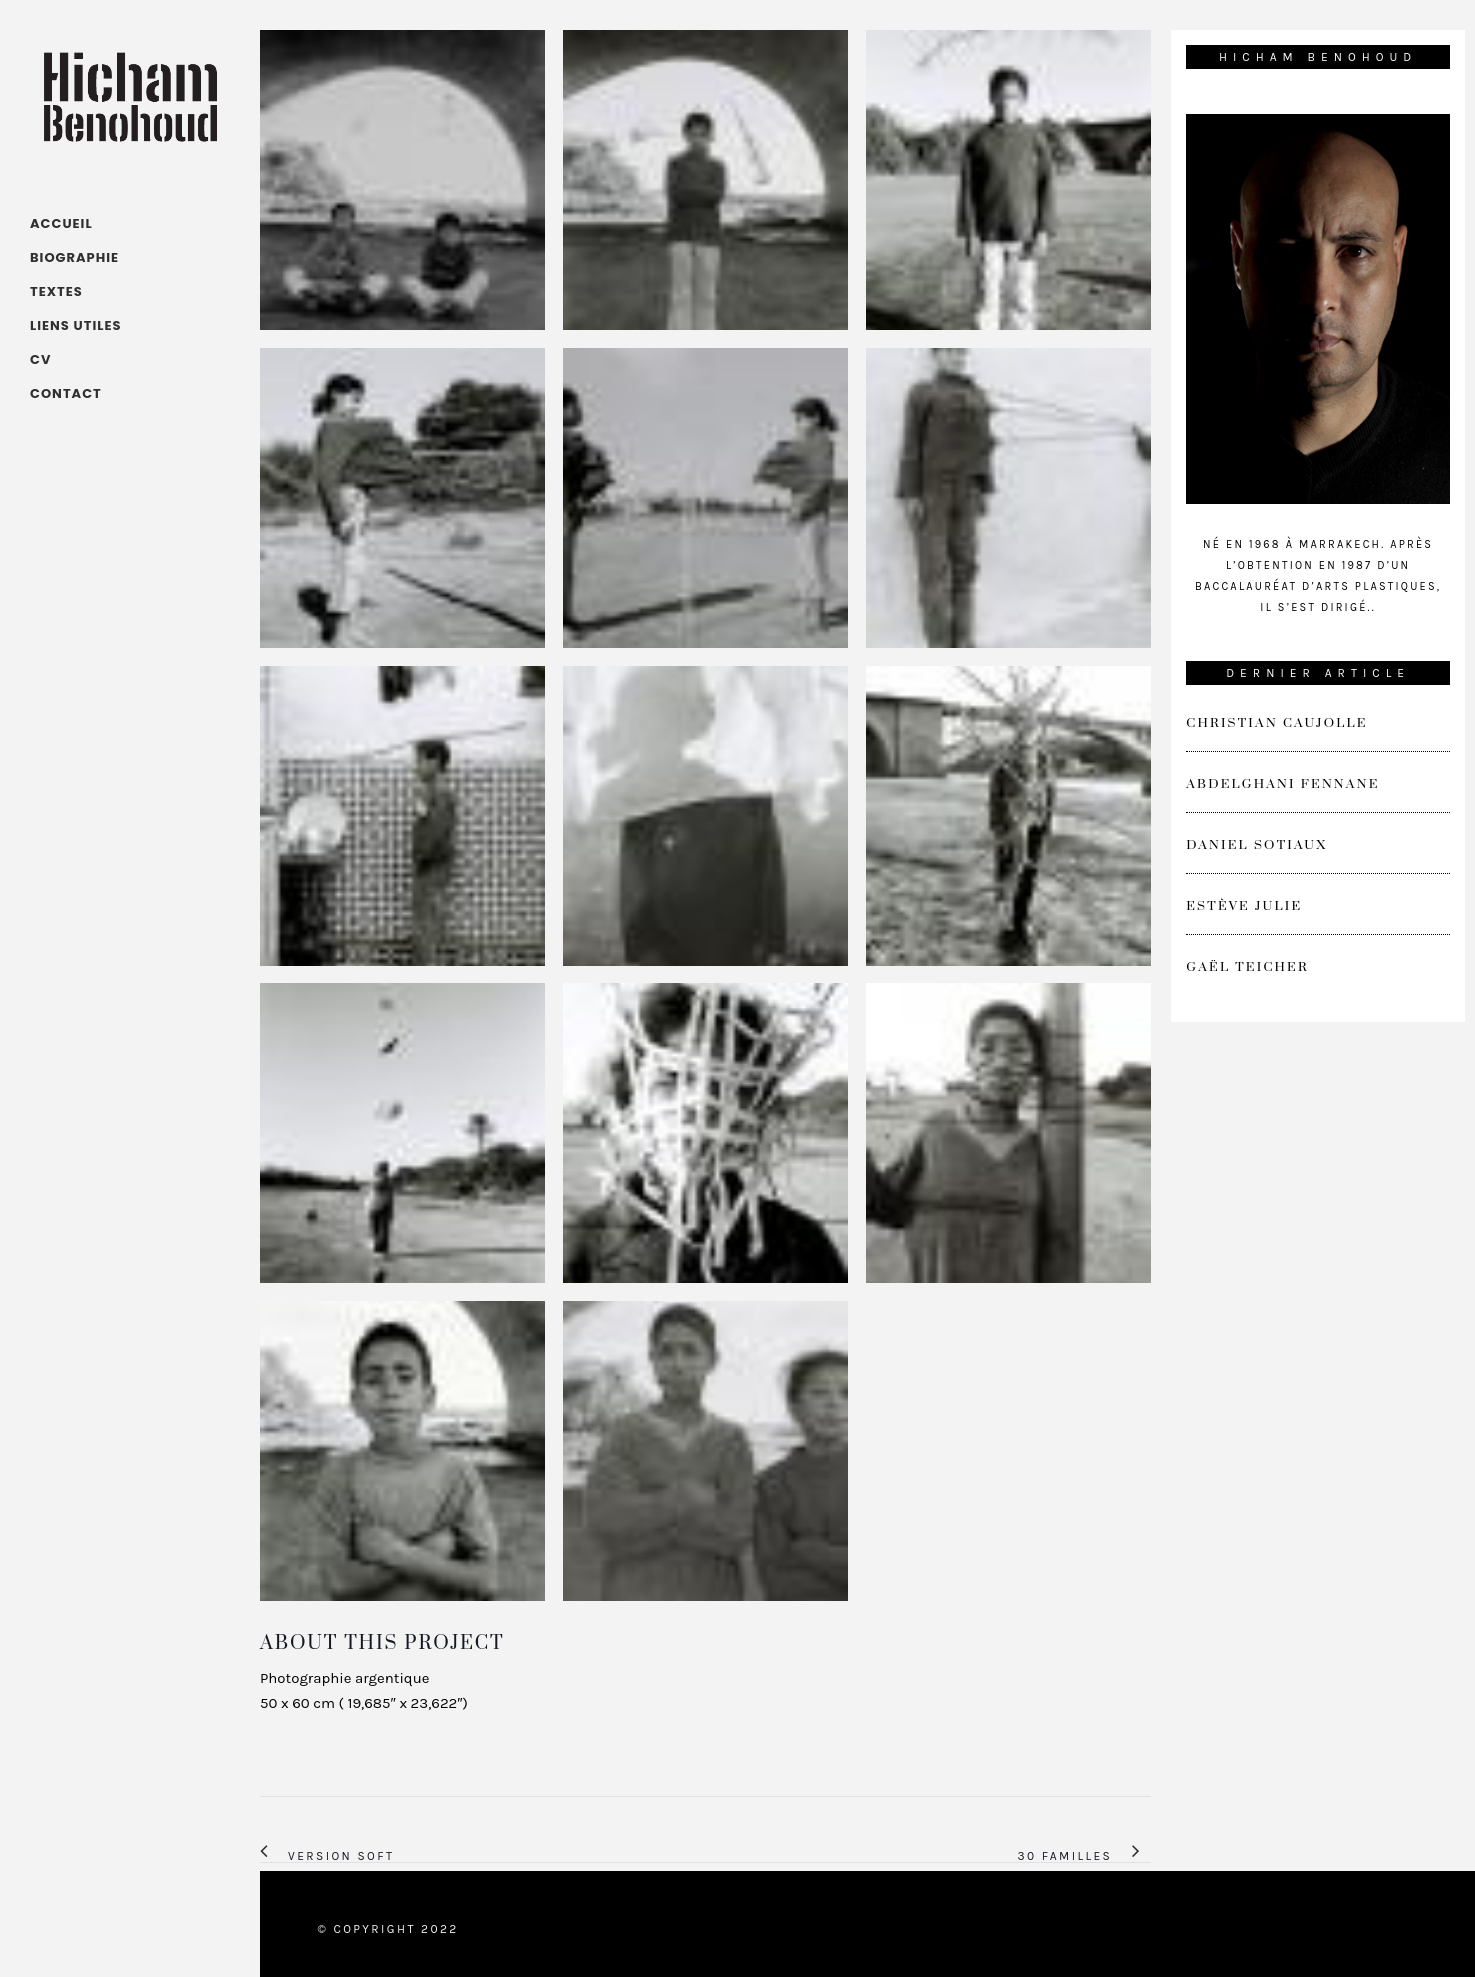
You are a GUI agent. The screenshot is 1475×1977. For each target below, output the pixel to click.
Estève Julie (1244, 906)
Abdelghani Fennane (1282, 784)
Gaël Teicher (1247, 967)
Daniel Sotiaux (1256, 845)
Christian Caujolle (1276, 723)
